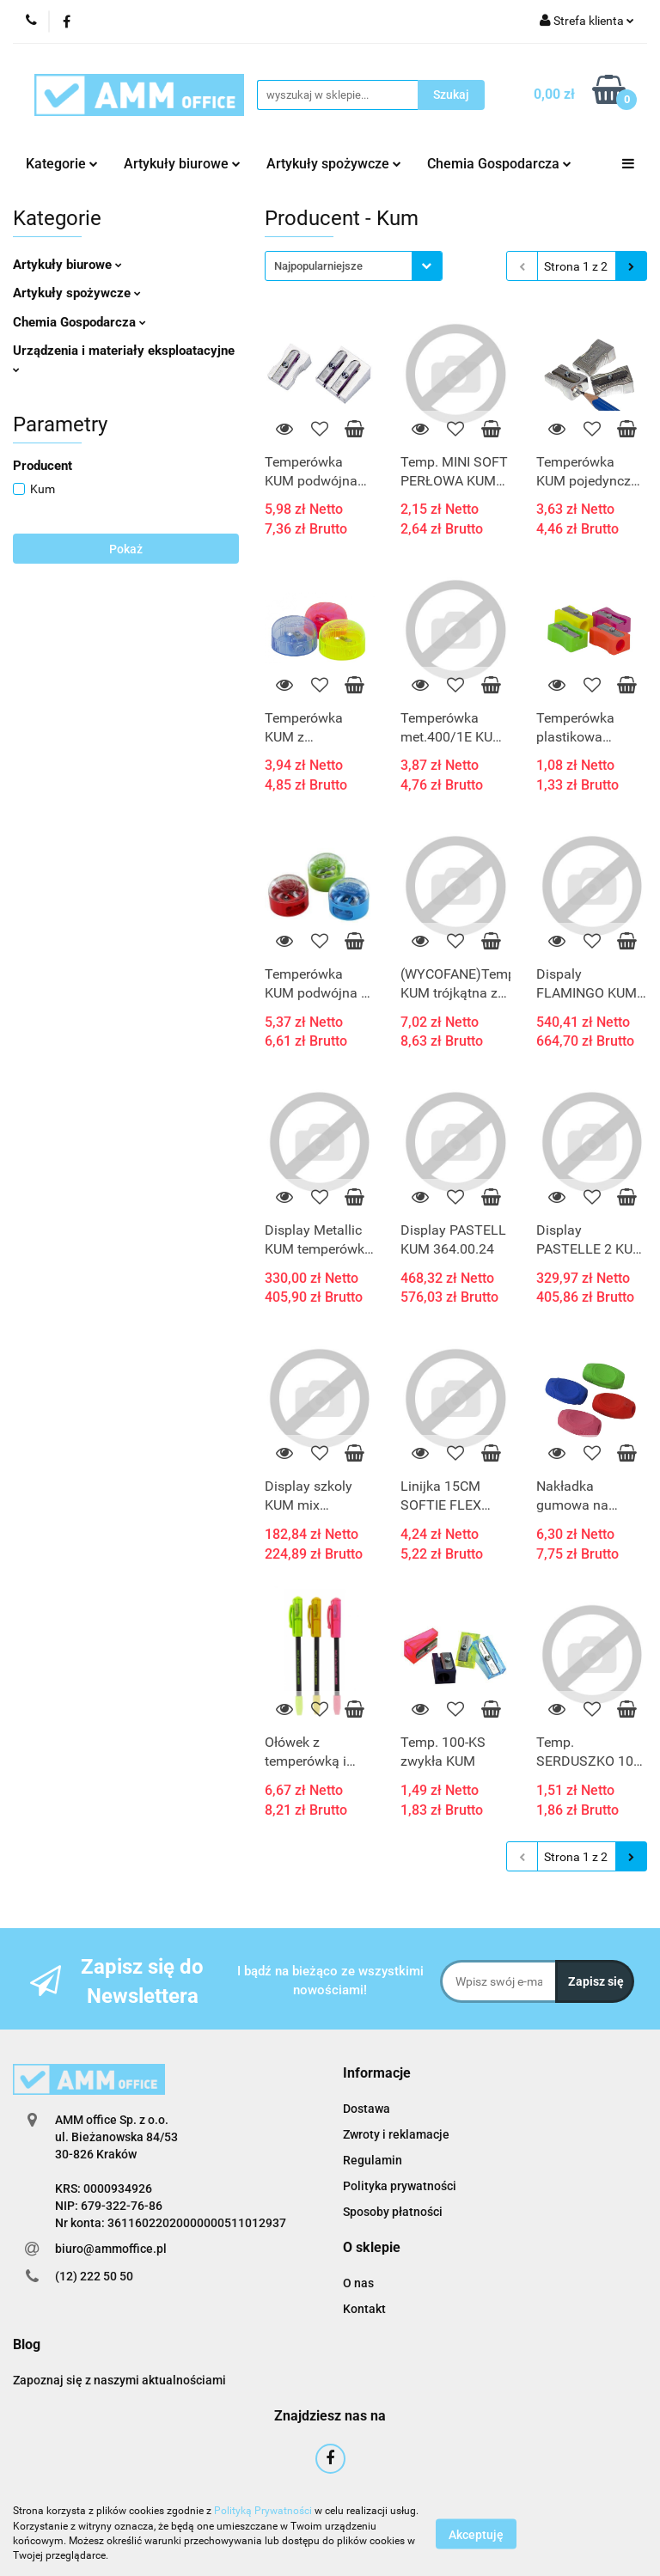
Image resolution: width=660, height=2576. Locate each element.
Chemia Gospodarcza (499, 164)
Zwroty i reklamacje (396, 2134)
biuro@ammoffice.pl (111, 2249)
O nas (358, 2283)
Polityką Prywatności (263, 2511)
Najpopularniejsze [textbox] (318, 265)
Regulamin (372, 2160)
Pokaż (126, 549)
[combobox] (354, 266)
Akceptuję (476, 2534)
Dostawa (366, 2108)
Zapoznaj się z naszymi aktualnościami (119, 2380)
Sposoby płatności (393, 2212)
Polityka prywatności (399, 2186)
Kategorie (62, 164)
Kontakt (364, 2309)
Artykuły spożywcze (333, 164)
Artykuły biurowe (182, 164)
